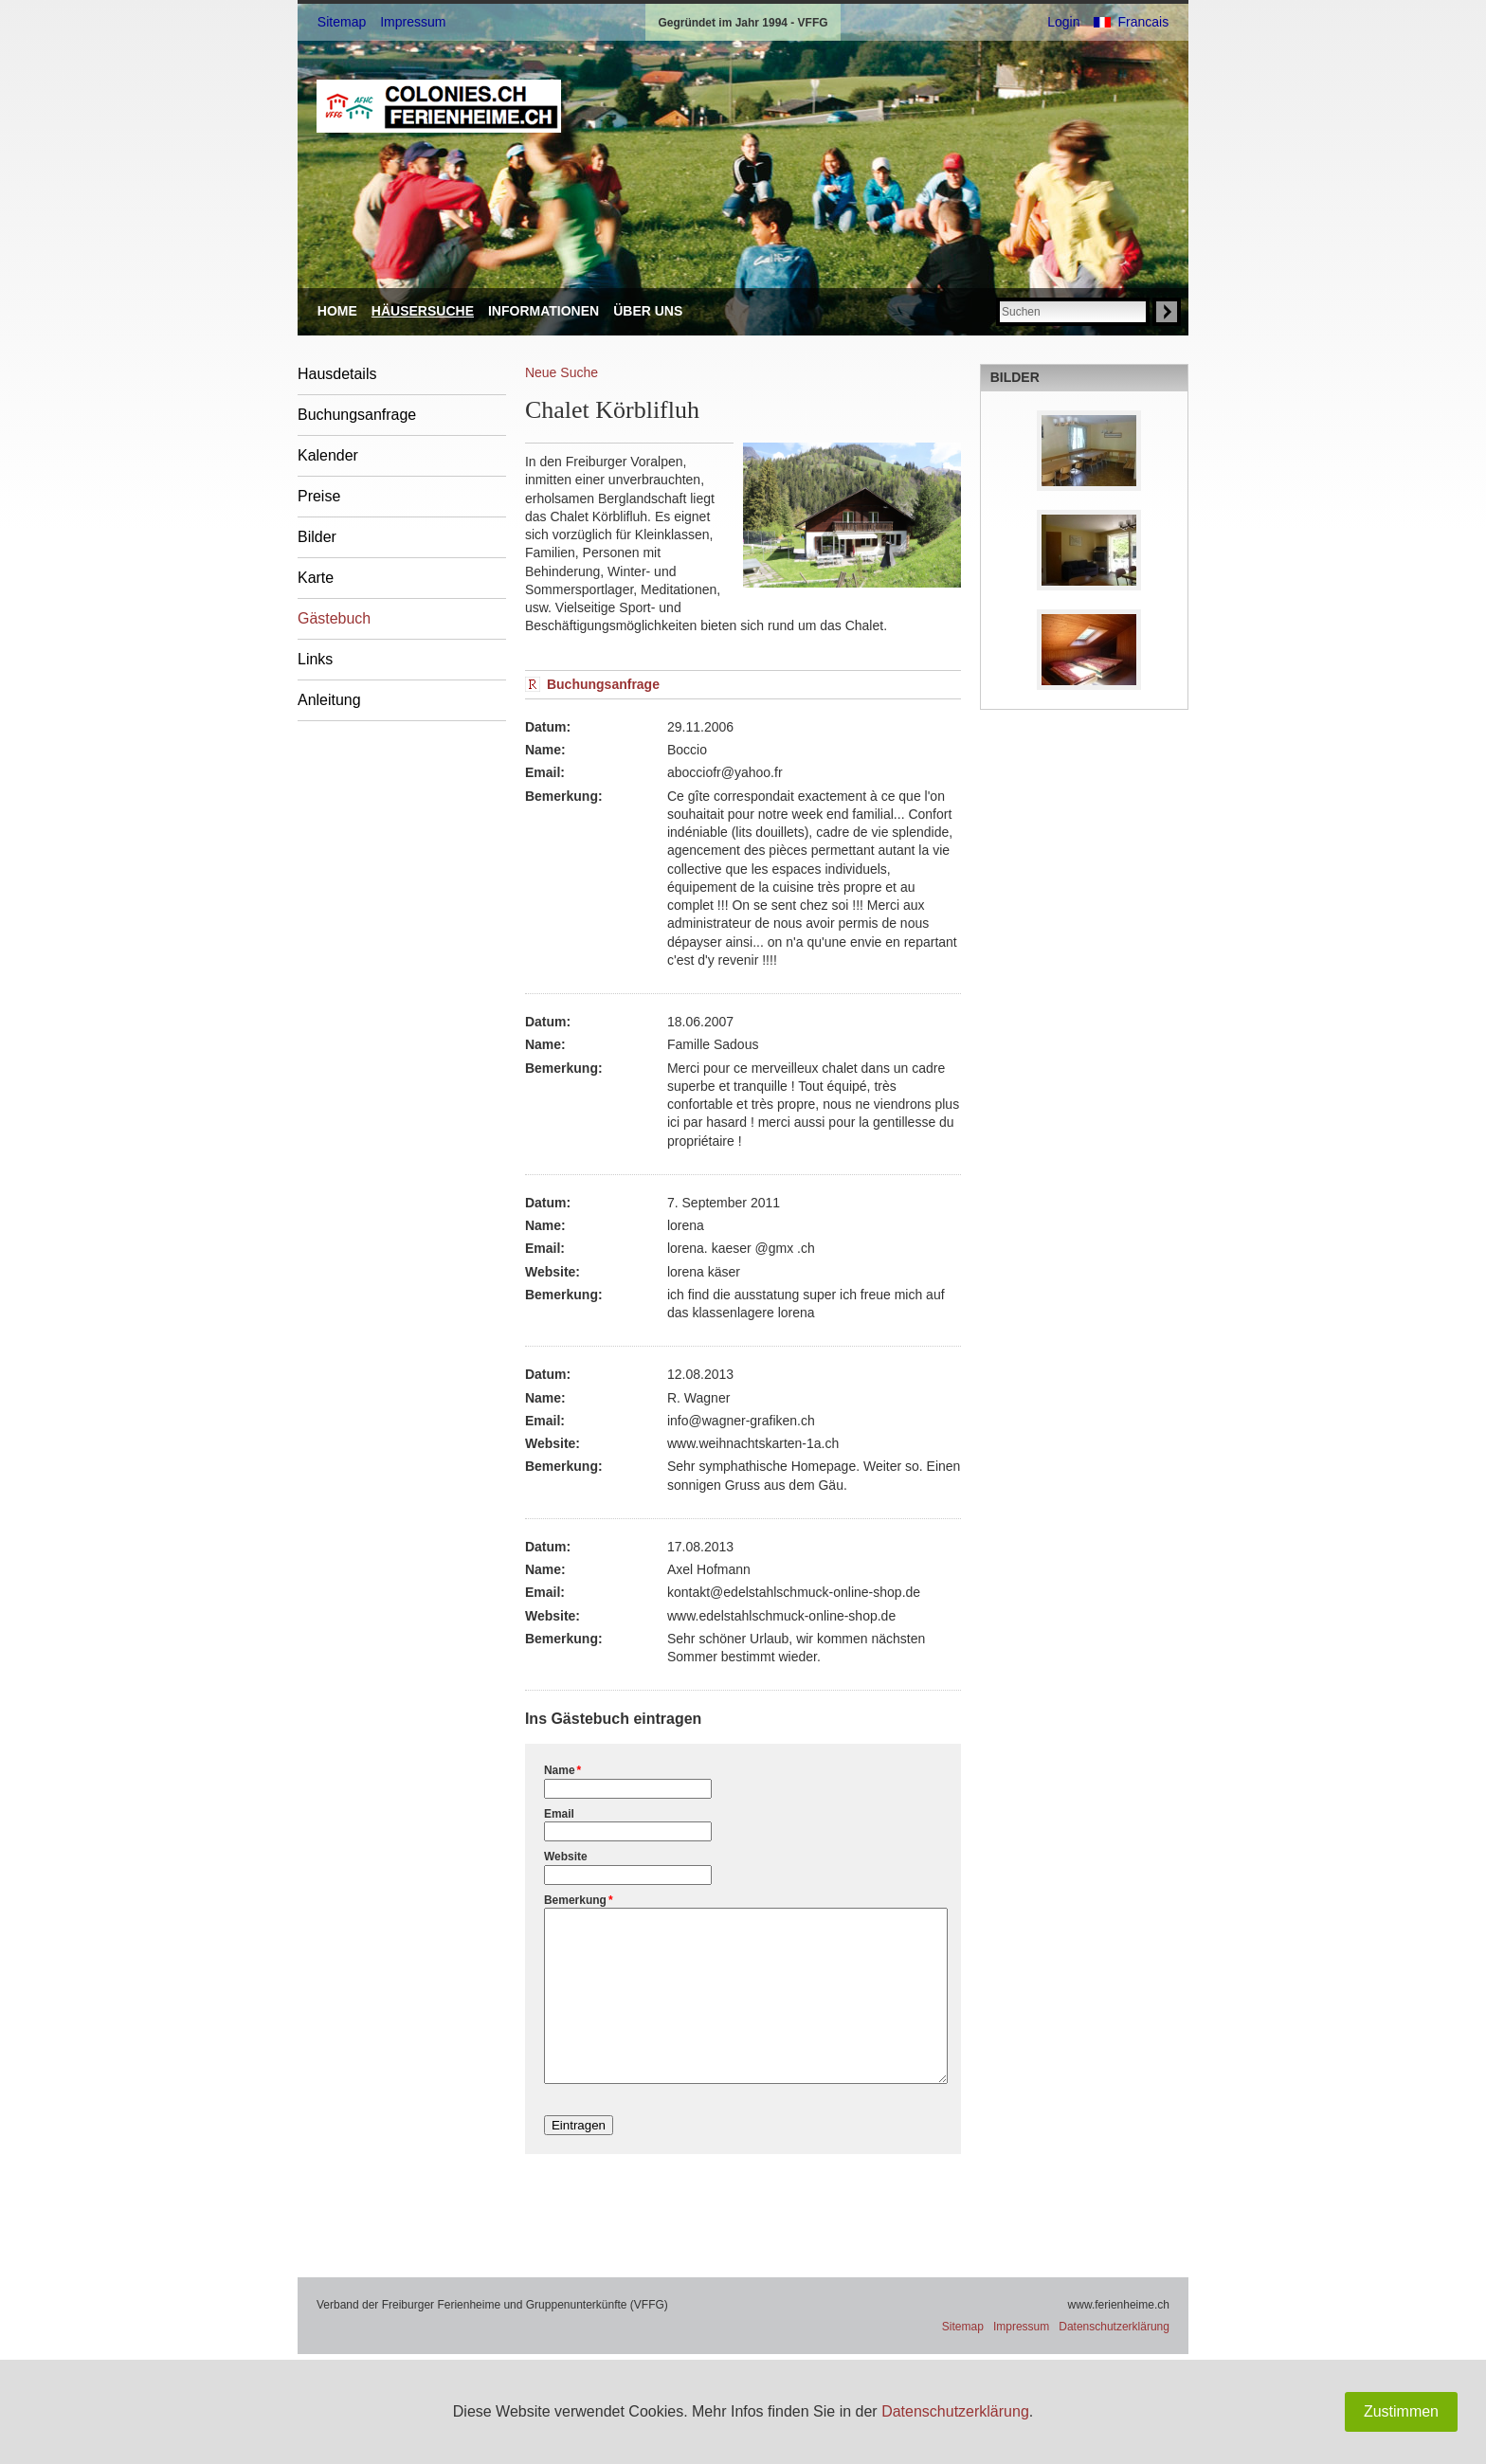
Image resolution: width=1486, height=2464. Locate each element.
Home (337, 310)
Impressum (412, 21)
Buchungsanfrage (357, 415)
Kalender (328, 455)
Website (566, 1856)
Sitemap (341, 21)
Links (315, 659)
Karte (316, 578)
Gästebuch (334, 618)
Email (559, 1814)
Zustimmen (1401, 2411)
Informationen (543, 310)
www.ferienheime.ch (1118, 2339)
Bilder (317, 537)
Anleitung (329, 700)
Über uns (647, 310)
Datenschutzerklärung (955, 2411)
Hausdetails (337, 374)
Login (1063, 21)
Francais (1143, 21)
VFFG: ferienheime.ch (439, 106)
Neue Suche (561, 372)
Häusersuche (423, 310)
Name (562, 1770)
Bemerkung (578, 1900)
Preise (319, 496)
